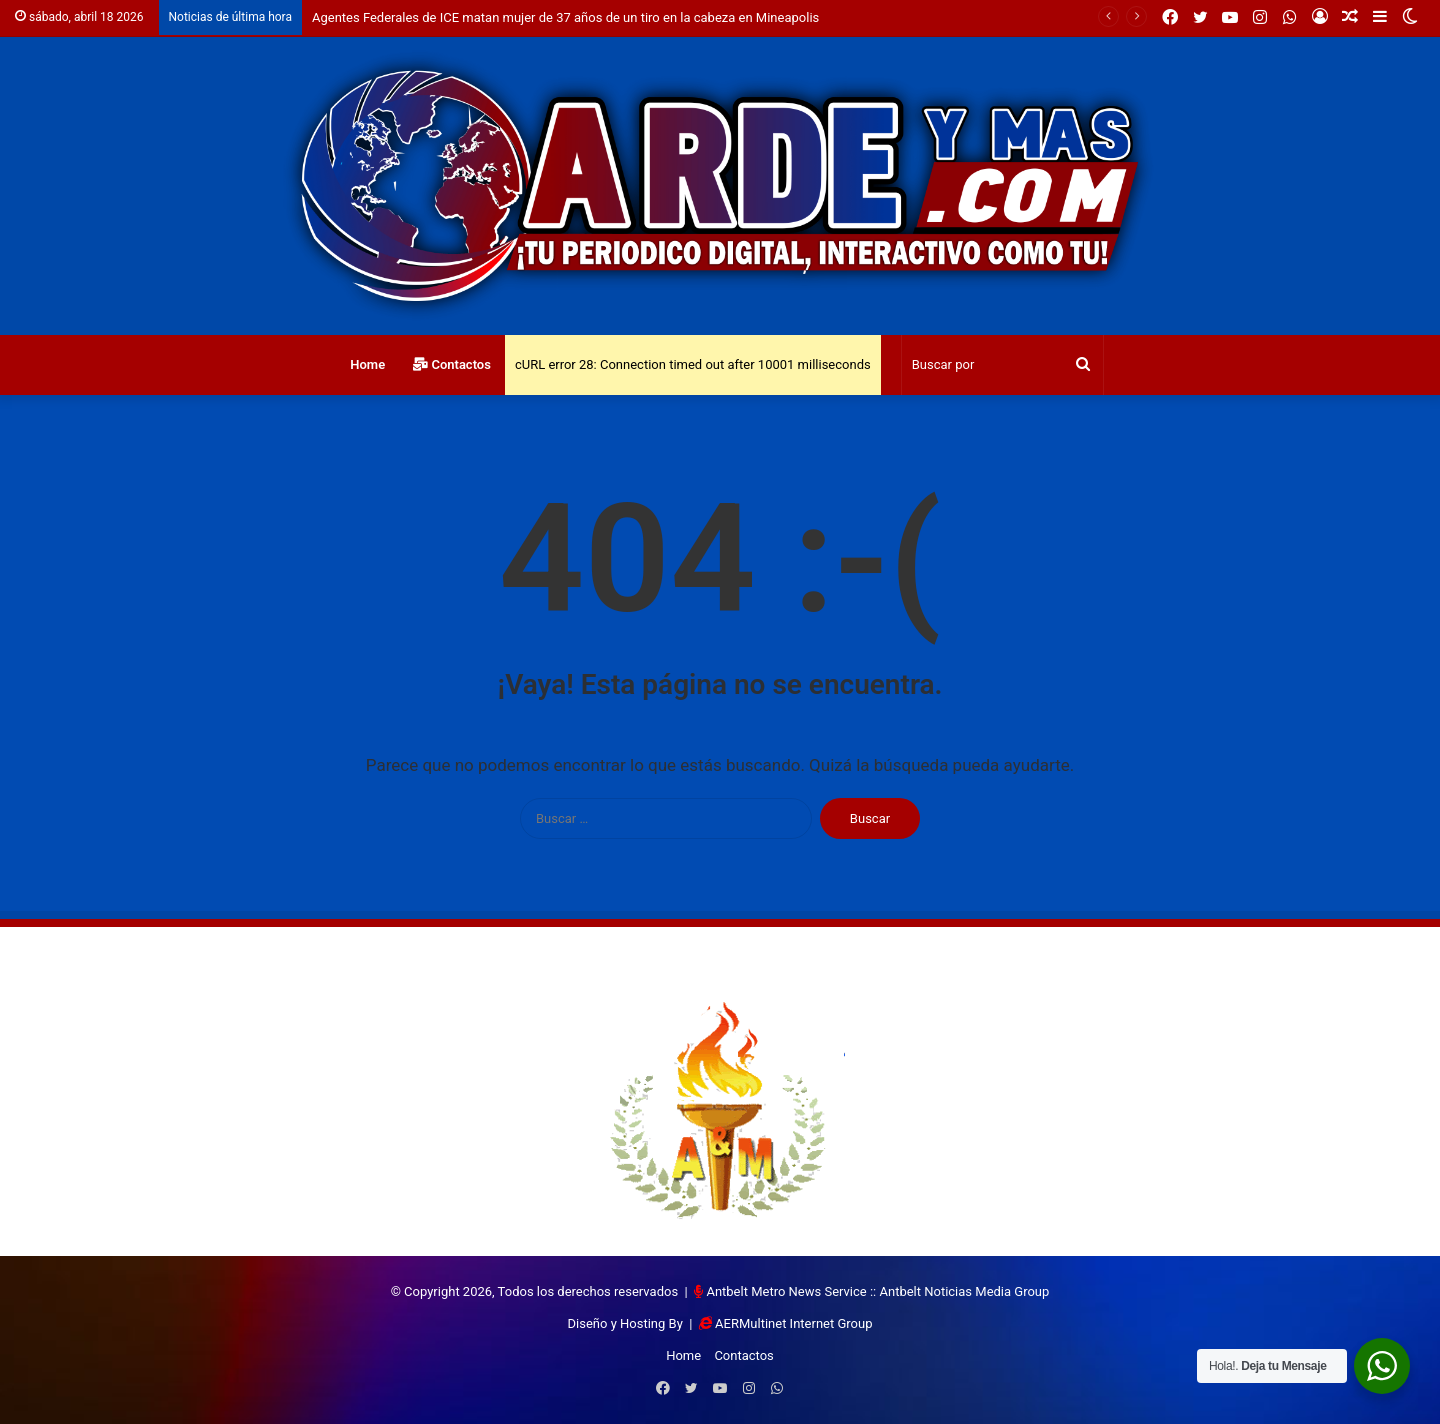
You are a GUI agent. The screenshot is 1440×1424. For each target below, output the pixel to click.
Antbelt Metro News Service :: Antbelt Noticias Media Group (877, 1291)
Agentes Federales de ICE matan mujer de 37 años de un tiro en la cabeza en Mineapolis (565, 17)
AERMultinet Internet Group (793, 1323)
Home (367, 364)
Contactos (452, 364)
